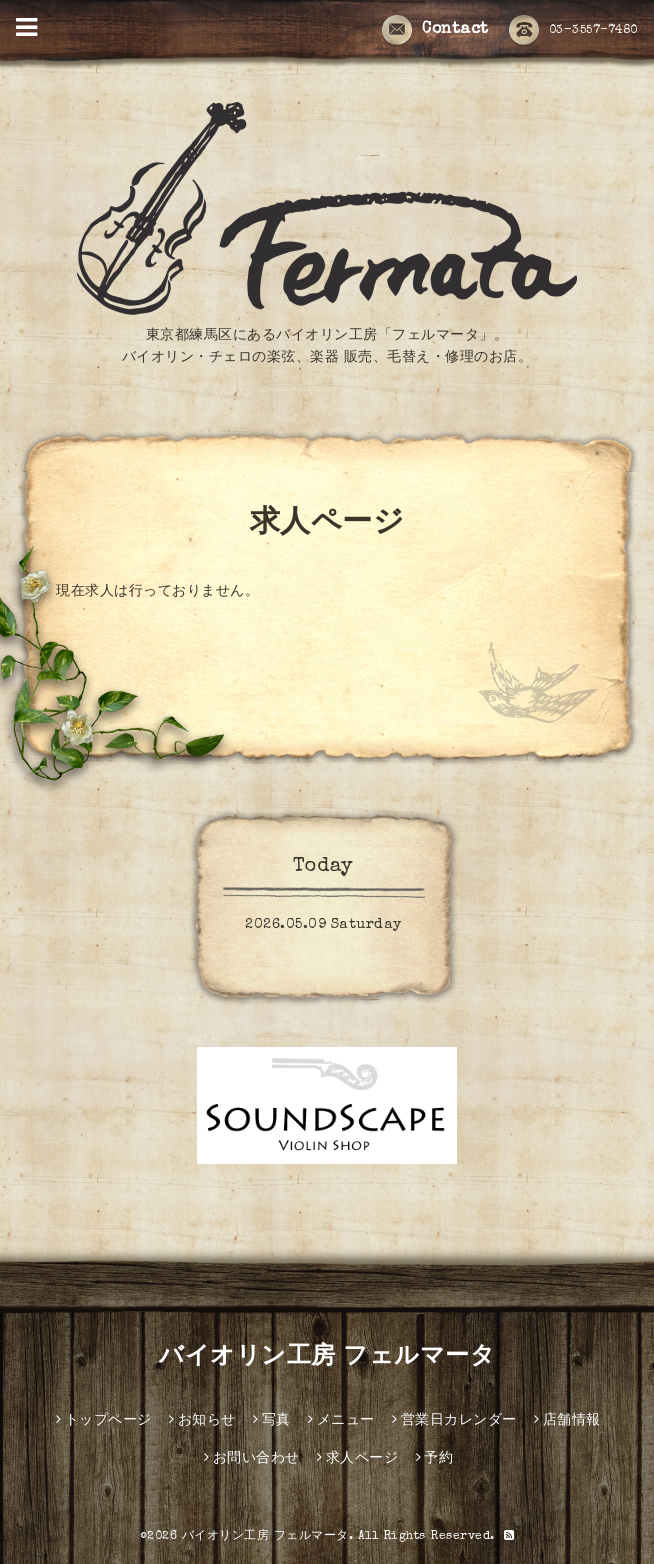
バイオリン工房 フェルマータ (327, 1358)
